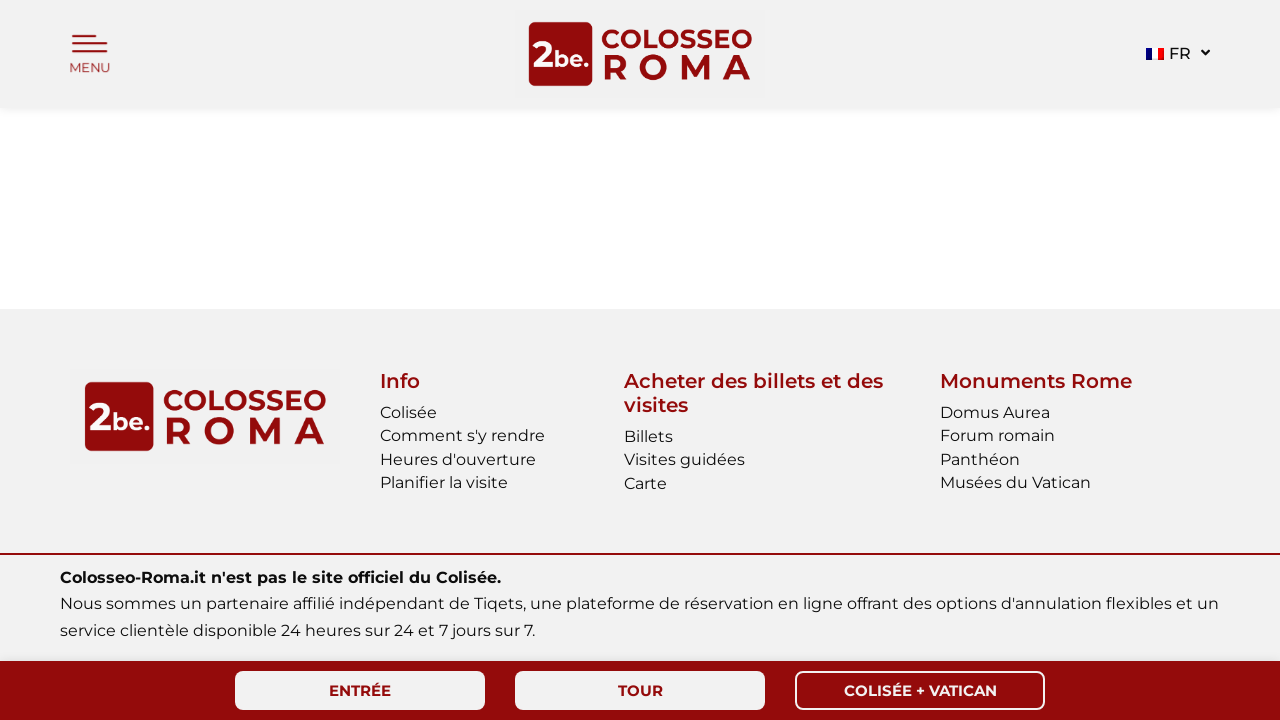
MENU (90, 68)
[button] (1175, 54)
